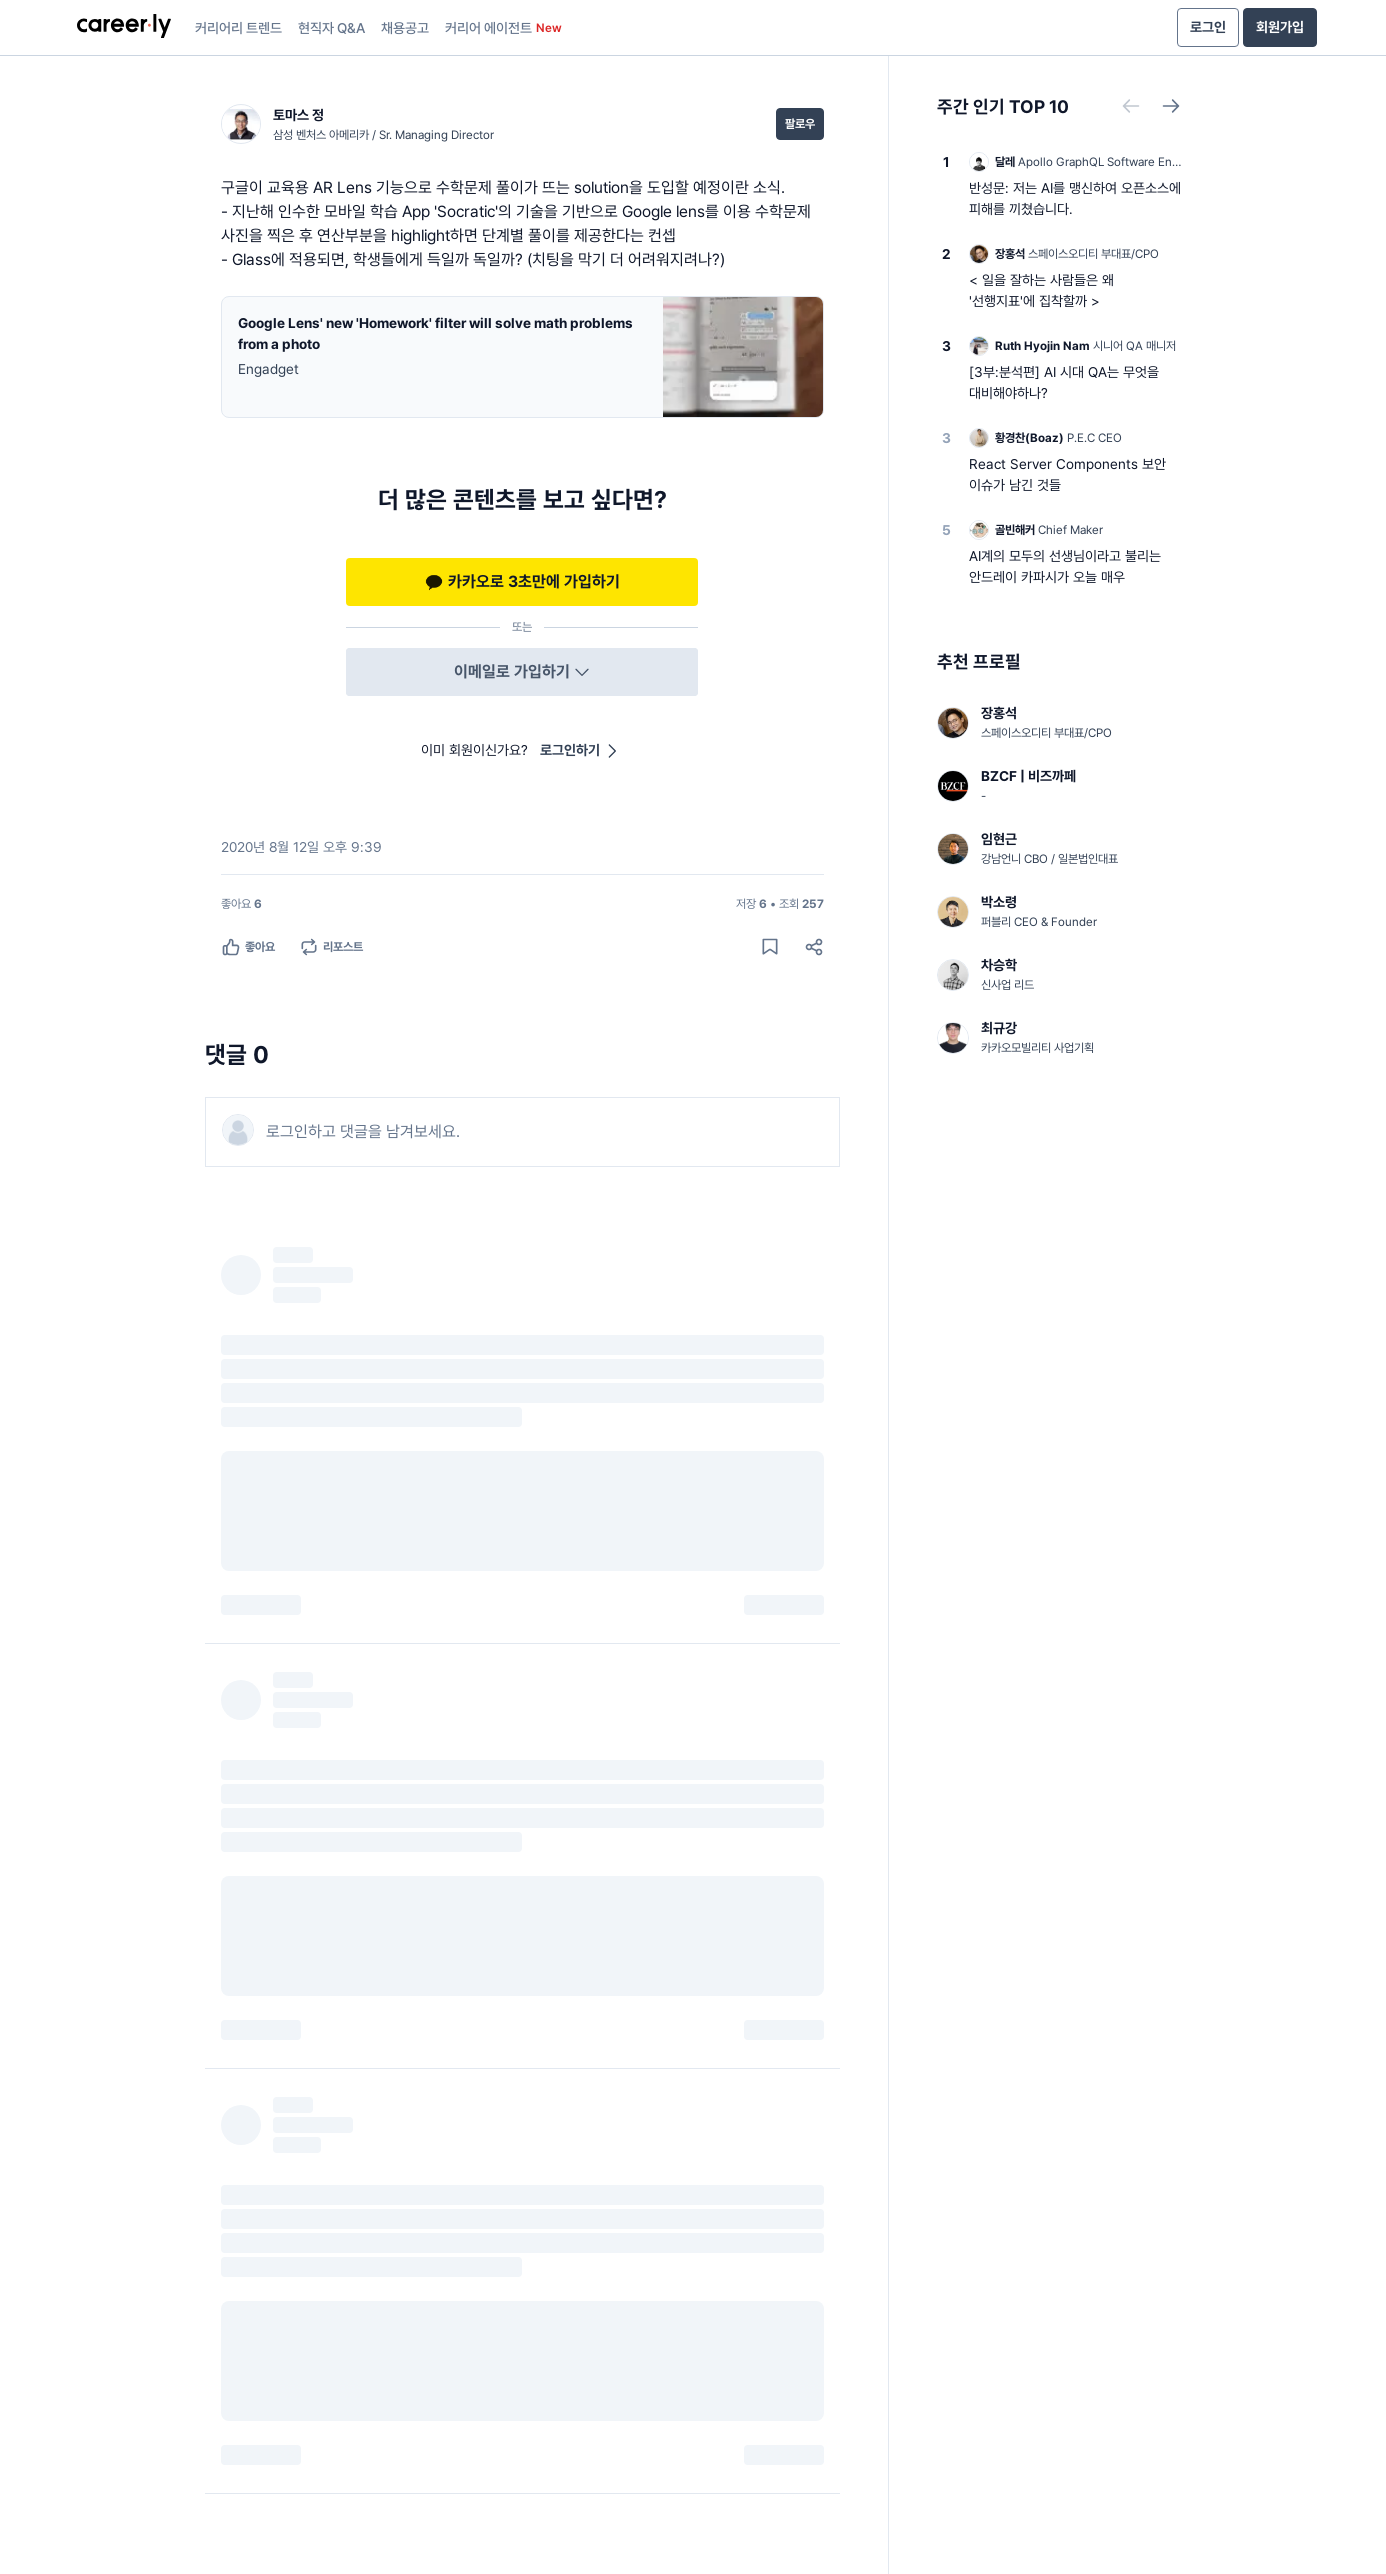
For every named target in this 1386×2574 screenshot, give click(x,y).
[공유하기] (814, 947)
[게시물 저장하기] (770, 947)
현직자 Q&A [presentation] (331, 28)
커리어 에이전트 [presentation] (503, 28)
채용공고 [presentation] (405, 28)
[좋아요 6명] (241, 904)
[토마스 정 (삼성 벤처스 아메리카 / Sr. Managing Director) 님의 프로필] (357, 124)
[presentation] (124, 28)
